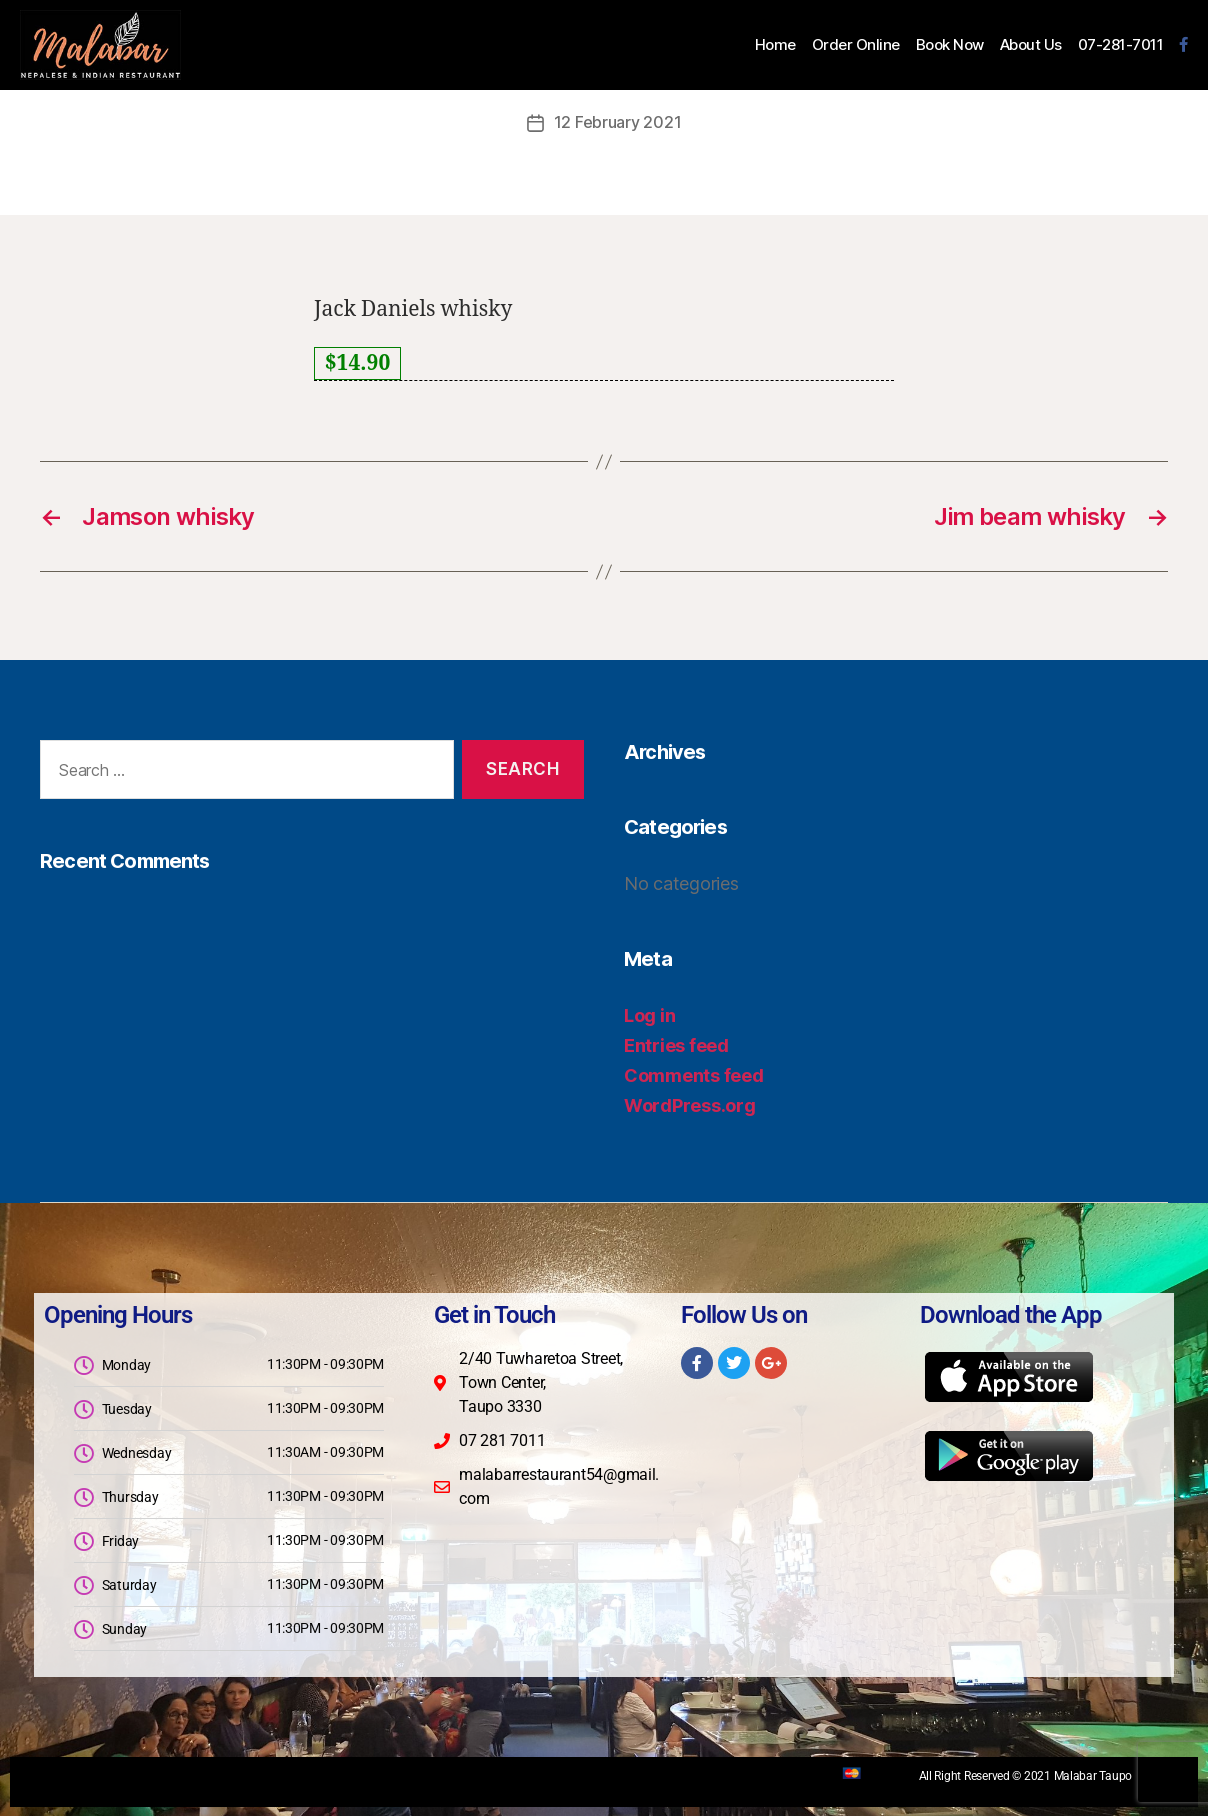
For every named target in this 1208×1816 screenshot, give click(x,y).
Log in (649, 1014)
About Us (1031, 45)
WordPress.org (690, 1104)
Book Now (950, 45)
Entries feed (676, 1044)
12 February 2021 (618, 122)
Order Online (856, 45)
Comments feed (694, 1074)
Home (775, 45)
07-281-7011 (1121, 45)
